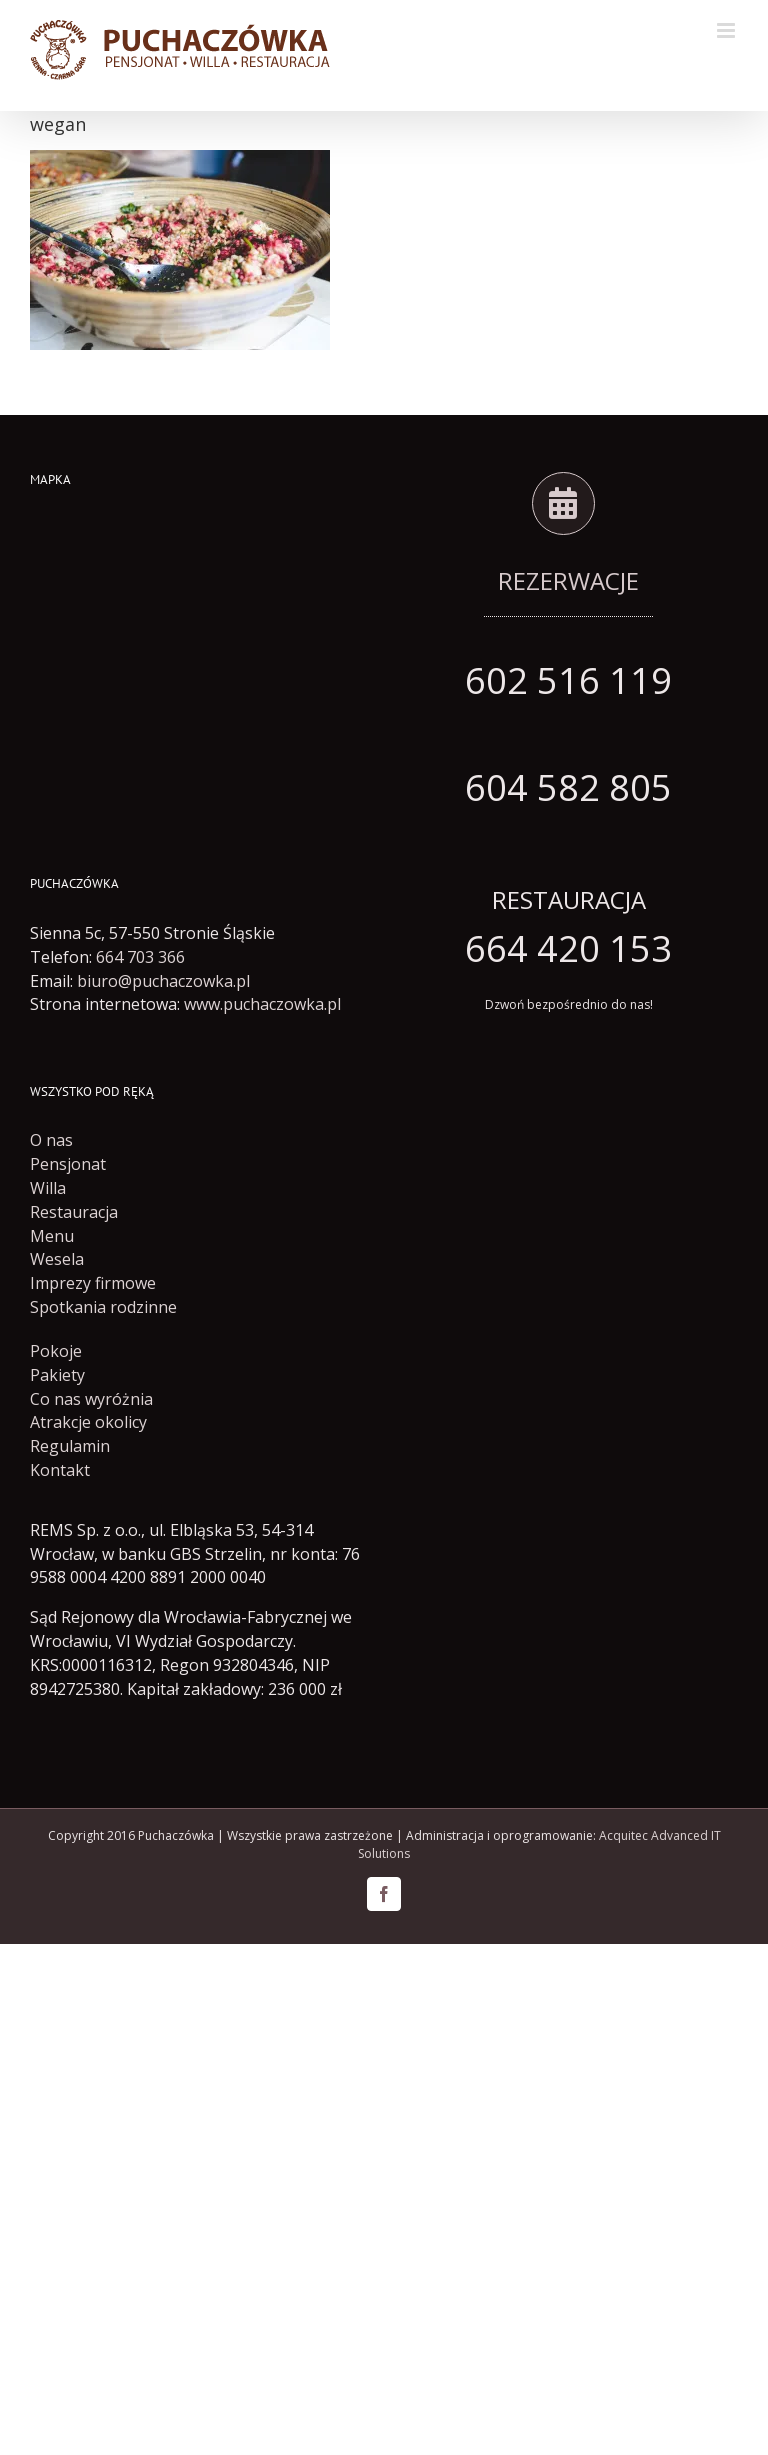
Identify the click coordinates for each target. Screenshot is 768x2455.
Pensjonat (68, 1164)
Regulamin (70, 1446)
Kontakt (60, 1470)
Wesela (57, 1259)
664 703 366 (140, 957)
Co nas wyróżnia (91, 1399)
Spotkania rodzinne (103, 1307)
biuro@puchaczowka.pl (163, 981)
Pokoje (56, 1351)
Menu (52, 1236)
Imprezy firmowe (93, 1283)
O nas (51, 1140)
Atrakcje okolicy (88, 1422)
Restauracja (74, 1212)
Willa (48, 1188)
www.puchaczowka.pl (262, 1004)
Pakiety (57, 1375)
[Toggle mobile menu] (727, 30)
